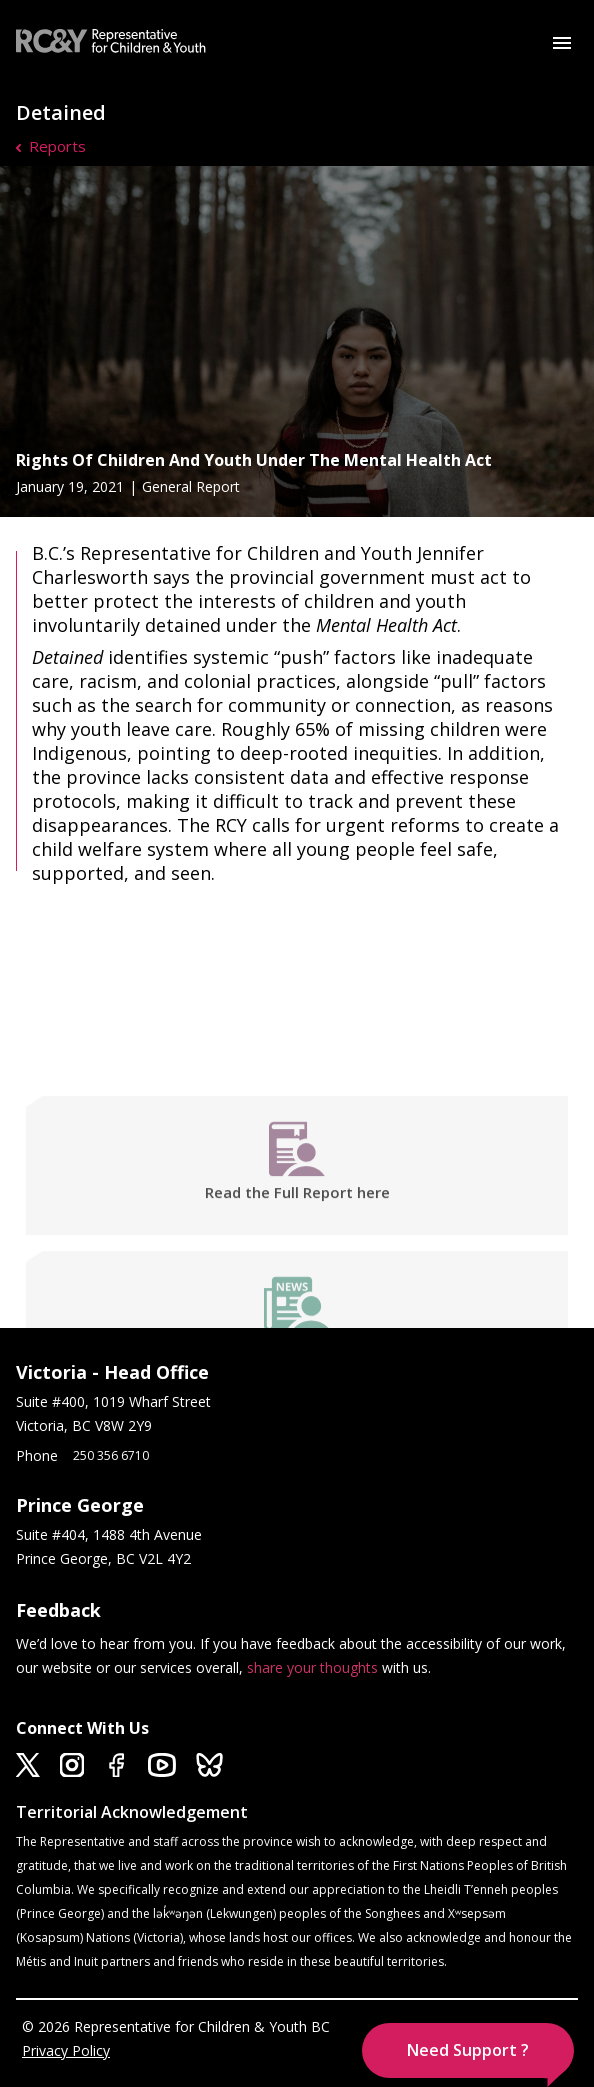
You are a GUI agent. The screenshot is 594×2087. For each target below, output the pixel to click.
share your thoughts (312, 1667)
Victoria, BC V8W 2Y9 (86, 1425)
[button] (468, 2050)
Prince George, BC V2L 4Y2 (103, 1558)
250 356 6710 (111, 1455)
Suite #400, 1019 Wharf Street (117, 1401)
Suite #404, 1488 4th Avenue (111, 1534)
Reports (57, 146)
